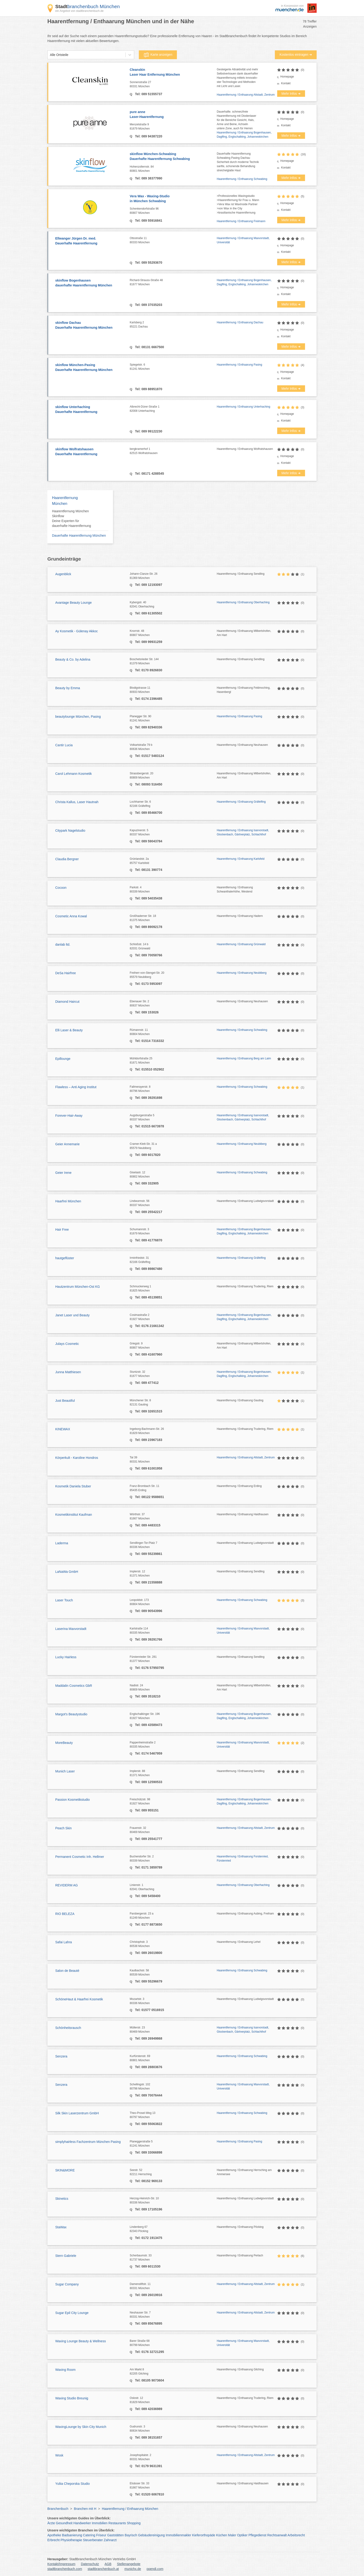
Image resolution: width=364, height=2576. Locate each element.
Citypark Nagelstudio (70, 830)
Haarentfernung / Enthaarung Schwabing (242, 179)
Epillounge (62, 1059)
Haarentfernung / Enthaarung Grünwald (241, 944)
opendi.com (154, 2569)
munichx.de (132, 2569)
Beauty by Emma (67, 688)
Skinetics (61, 2198)
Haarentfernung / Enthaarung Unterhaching (243, 406)
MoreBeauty (64, 1743)
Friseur (101, 2535)
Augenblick (63, 574)
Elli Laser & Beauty (69, 1030)
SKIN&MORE (65, 2170)
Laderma (61, 1543)
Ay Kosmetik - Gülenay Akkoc (76, 631)
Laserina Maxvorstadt (70, 1629)
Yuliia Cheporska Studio (72, 2483)
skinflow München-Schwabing (173, 156)
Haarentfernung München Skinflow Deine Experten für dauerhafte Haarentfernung (71, 518)
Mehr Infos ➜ (291, 93)
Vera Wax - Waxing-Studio (173, 199)
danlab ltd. (62, 944)
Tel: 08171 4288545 (149, 473)
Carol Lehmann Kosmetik (73, 773)
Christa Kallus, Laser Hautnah (76, 802)
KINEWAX (62, 1429)
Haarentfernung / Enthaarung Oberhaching (243, 602)
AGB (107, 2564)
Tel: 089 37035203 (148, 305)
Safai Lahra (63, 1942)
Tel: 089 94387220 (148, 136)
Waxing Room (65, 2370)
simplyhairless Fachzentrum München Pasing (88, 2142)
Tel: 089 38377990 (148, 178)
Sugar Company (67, 2284)
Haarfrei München (68, 1201)
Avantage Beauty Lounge (73, 602)
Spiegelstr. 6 (173, 367)
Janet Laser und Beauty (72, 1315)
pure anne (173, 114)
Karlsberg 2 (173, 325)
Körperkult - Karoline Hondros (76, 1458)
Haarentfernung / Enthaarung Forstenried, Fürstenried (243, 1858)
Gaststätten (115, 2535)
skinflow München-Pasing (90, 367)
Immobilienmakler (178, 2535)
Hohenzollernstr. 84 (173, 169)
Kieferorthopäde (203, 2535)
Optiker (242, 2535)
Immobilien (99, 2523)
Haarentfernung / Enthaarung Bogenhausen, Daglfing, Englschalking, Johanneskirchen (244, 134)
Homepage (287, 76)
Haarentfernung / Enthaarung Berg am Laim (244, 1058)
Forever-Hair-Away (68, 1115)
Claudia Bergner (67, 859)
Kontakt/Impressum (61, 2564)
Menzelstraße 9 (173, 127)
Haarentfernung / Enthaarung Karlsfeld (240, 858)
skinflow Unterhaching (90, 409)
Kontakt (286, 83)
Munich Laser (65, 1771)
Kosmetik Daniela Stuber (73, 1486)
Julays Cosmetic (67, 1344)
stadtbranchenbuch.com (64, 2569)
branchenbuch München (87, 6)
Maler (232, 2535)
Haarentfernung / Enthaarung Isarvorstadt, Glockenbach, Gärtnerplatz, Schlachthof (243, 832)
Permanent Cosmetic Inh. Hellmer (79, 1857)
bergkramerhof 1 (173, 451)
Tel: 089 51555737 (148, 94)
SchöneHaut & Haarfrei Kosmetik (79, 1999)
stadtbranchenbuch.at (103, 2569)
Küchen (221, 2535)
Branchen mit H (85, 2509)
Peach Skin (63, 1828)
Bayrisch (131, 2535)
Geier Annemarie (67, 1144)
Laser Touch (64, 1600)
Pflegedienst (257, 2535)
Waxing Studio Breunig (71, 2398)
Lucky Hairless (65, 1657)
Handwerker (82, 2523)
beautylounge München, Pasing (78, 716)
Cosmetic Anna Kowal (71, 916)
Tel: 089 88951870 (148, 389)
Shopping (133, 2523)
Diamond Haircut (67, 1001)
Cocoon (60, 887)
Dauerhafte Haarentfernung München (79, 535)
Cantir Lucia (64, 745)
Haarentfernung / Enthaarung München (130, 2509)
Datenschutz (90, 2564)
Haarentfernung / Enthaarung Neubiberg (241, 972)
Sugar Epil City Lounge (71, 2313)
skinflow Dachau (90, 325)
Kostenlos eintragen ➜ (296, 54)
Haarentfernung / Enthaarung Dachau (240, 322)
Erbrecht (53, 2540)
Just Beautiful (65, 1400)
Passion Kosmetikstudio (72, 1799)
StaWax (61, 2227)
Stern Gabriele (65, 2256)
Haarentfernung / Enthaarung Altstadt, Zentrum (246, 94)
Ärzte (51, 2523)
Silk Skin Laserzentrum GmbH (77, 2113)
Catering (89, 2535)
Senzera (61, 2056)
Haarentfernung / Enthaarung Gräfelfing (241, 801)
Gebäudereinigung (151, 2535)
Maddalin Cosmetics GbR (73, 1685)
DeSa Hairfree (65, 973)
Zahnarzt (110, 2540)
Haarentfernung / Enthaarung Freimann (241, 221)
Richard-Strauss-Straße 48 (173, 282)
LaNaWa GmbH (66, 1572)
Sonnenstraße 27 (173, 84)
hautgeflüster (64, 1258)
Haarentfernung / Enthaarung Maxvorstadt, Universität (243, 240)
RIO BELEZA (64, 1914)
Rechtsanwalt (277, 2535)
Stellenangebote (128, 2564)
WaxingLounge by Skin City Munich (80, 2427)
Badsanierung (72, 2535)
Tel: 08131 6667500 (149, 347)
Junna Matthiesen (68, 1372)
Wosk (59, 2455)
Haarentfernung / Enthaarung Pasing (239, 364)
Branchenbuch (57, 2509)
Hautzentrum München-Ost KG (77, 1286)
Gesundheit (64, 2523)
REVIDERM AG (66, 1885)
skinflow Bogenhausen (90, 283)
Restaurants (117, 2523)
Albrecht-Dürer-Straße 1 (173, 409)
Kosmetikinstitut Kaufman (73, 1514)
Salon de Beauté (67, 1971)
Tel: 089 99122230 (148, 431)
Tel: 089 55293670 (148, 262)
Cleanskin (173, 72)
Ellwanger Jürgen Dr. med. (90, 241)
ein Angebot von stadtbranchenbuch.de (79, 11)
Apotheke (54, 2535)
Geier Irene (63, 1172)
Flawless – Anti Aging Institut (75, 1087)
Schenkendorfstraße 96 (173, 211)
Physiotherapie (71, 2540)
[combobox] (49, 54)
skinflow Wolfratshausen (90, 452)
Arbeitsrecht (296, 2535)
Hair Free (62, 1229)
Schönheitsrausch (68, 2028)
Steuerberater (93, 2540)
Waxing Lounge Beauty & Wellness (80, 2341)
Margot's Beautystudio (71, 1714)
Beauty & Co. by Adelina (72, 659)
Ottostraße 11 (173, 240)
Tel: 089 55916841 (148, 220)
